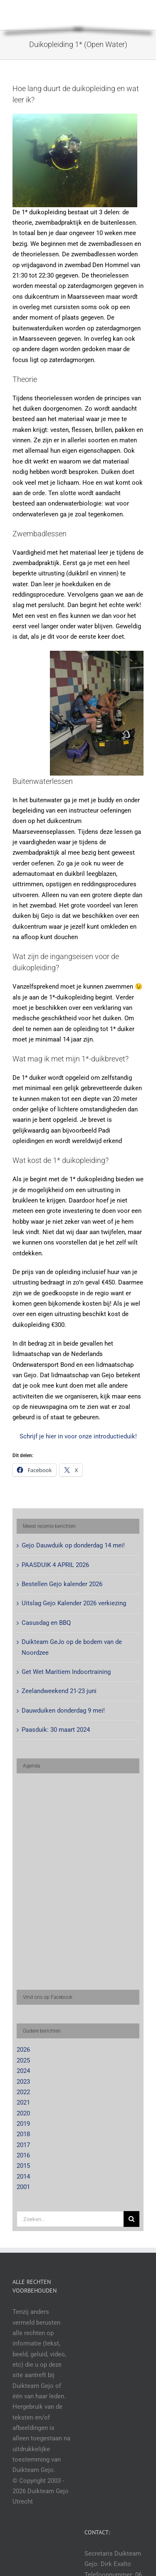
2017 (23, 2145)
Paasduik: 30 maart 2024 (56, 1729)
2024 (23, 2071)
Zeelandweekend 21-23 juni (59, 1691)
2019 (23, 2123)
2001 (23, 2187)
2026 (23, 2049)
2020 (23, 2113)
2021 (23, 2102)
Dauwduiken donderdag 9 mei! (63, 1710)
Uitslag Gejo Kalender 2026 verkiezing (74, 1603)
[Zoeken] (131, 2219)
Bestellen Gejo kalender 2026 (62, 1584)
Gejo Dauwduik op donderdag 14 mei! (73, 1545)
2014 (23, 2176)
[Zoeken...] (70, 2219)
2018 (23, 2134)
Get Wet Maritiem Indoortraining (66, 1672)
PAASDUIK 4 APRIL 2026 (55, 1565)
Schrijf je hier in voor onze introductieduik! (78, 1436)
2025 (23, 2060)
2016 (23, 2155)
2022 (23, 2092)
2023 (23, 2081)
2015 (23, 2165)
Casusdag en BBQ (46, 1622)
